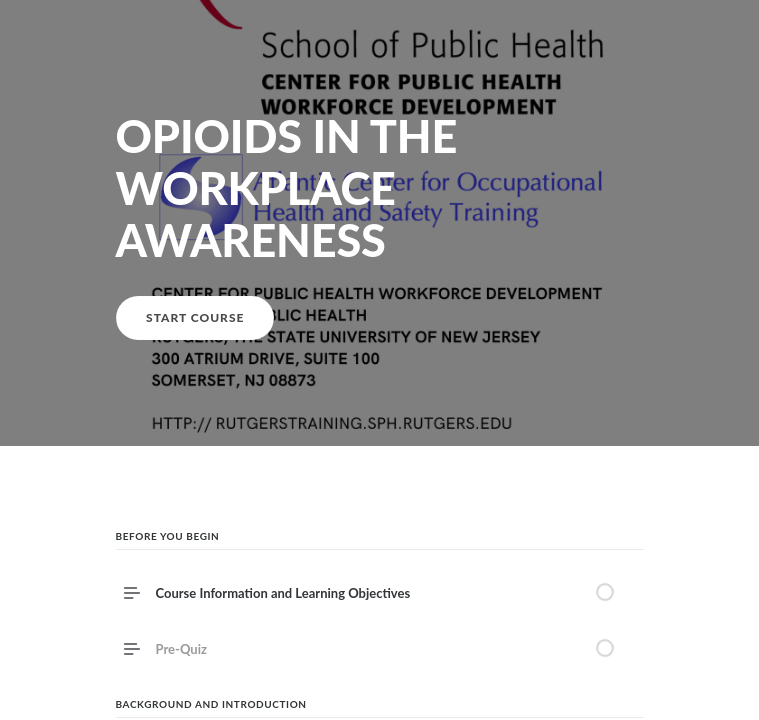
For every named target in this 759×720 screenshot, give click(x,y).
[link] (380, 649)
